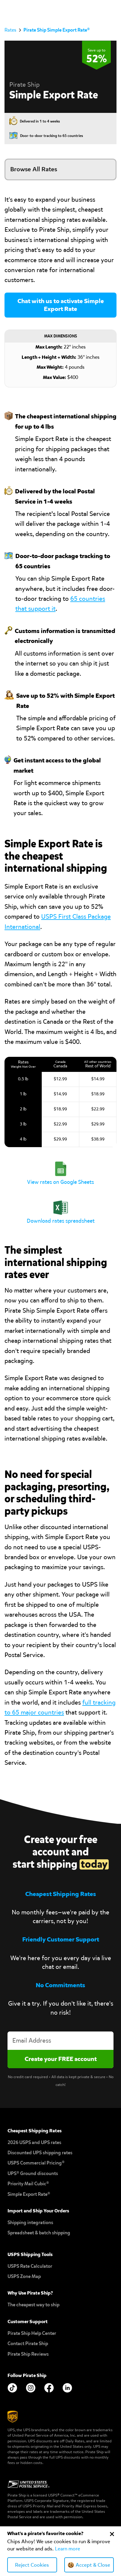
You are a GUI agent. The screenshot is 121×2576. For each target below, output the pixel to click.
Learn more (67, 2548)
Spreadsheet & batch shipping (39, 2233)
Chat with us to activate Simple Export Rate (60, 305)
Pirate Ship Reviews (28, 2354)
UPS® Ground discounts (33, 2173)
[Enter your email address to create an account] (60, 2040)
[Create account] (60, 2059)
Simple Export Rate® (29, 2194)
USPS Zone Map (24, 2276)
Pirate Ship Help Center (32, 2333)
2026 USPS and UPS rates (34, 2142)
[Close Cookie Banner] (112, 2534)
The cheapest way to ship (33, 2304)
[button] (112, 9)
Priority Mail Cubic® (28, 2183)
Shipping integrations (30, 2222)
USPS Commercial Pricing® (36, 2163)
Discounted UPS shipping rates (40, 2152)
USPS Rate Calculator (30, 2266)
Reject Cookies (32, 2565)
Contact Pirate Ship (28, 2343)
